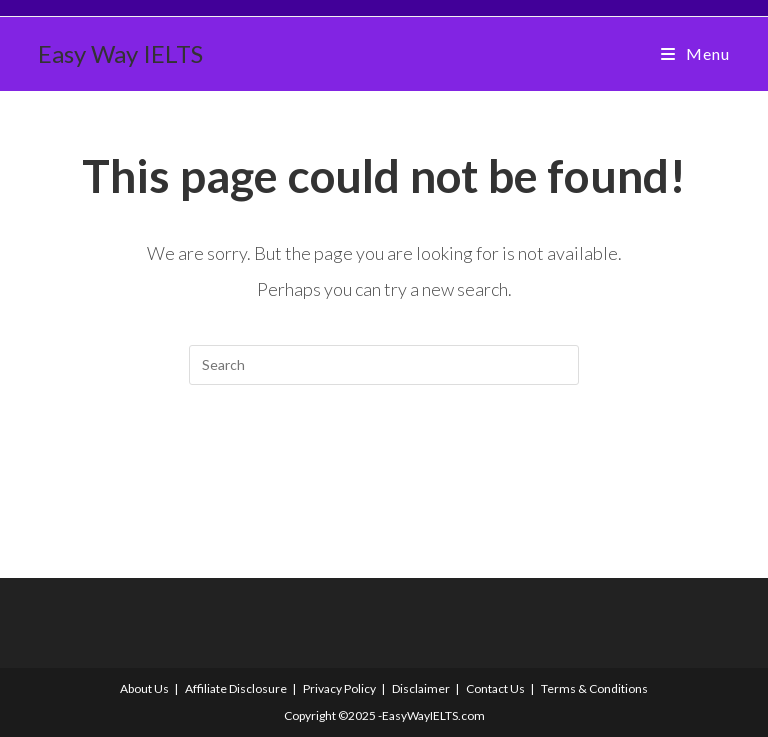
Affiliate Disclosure (236, 688)
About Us (144, 688)
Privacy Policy (339, 688)
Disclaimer (421, 688)
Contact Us (495, 688)
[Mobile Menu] (695, 53)
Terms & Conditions (594, 688)
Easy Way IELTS (120, 53)
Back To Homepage (384, 466)
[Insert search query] (384, 365)
